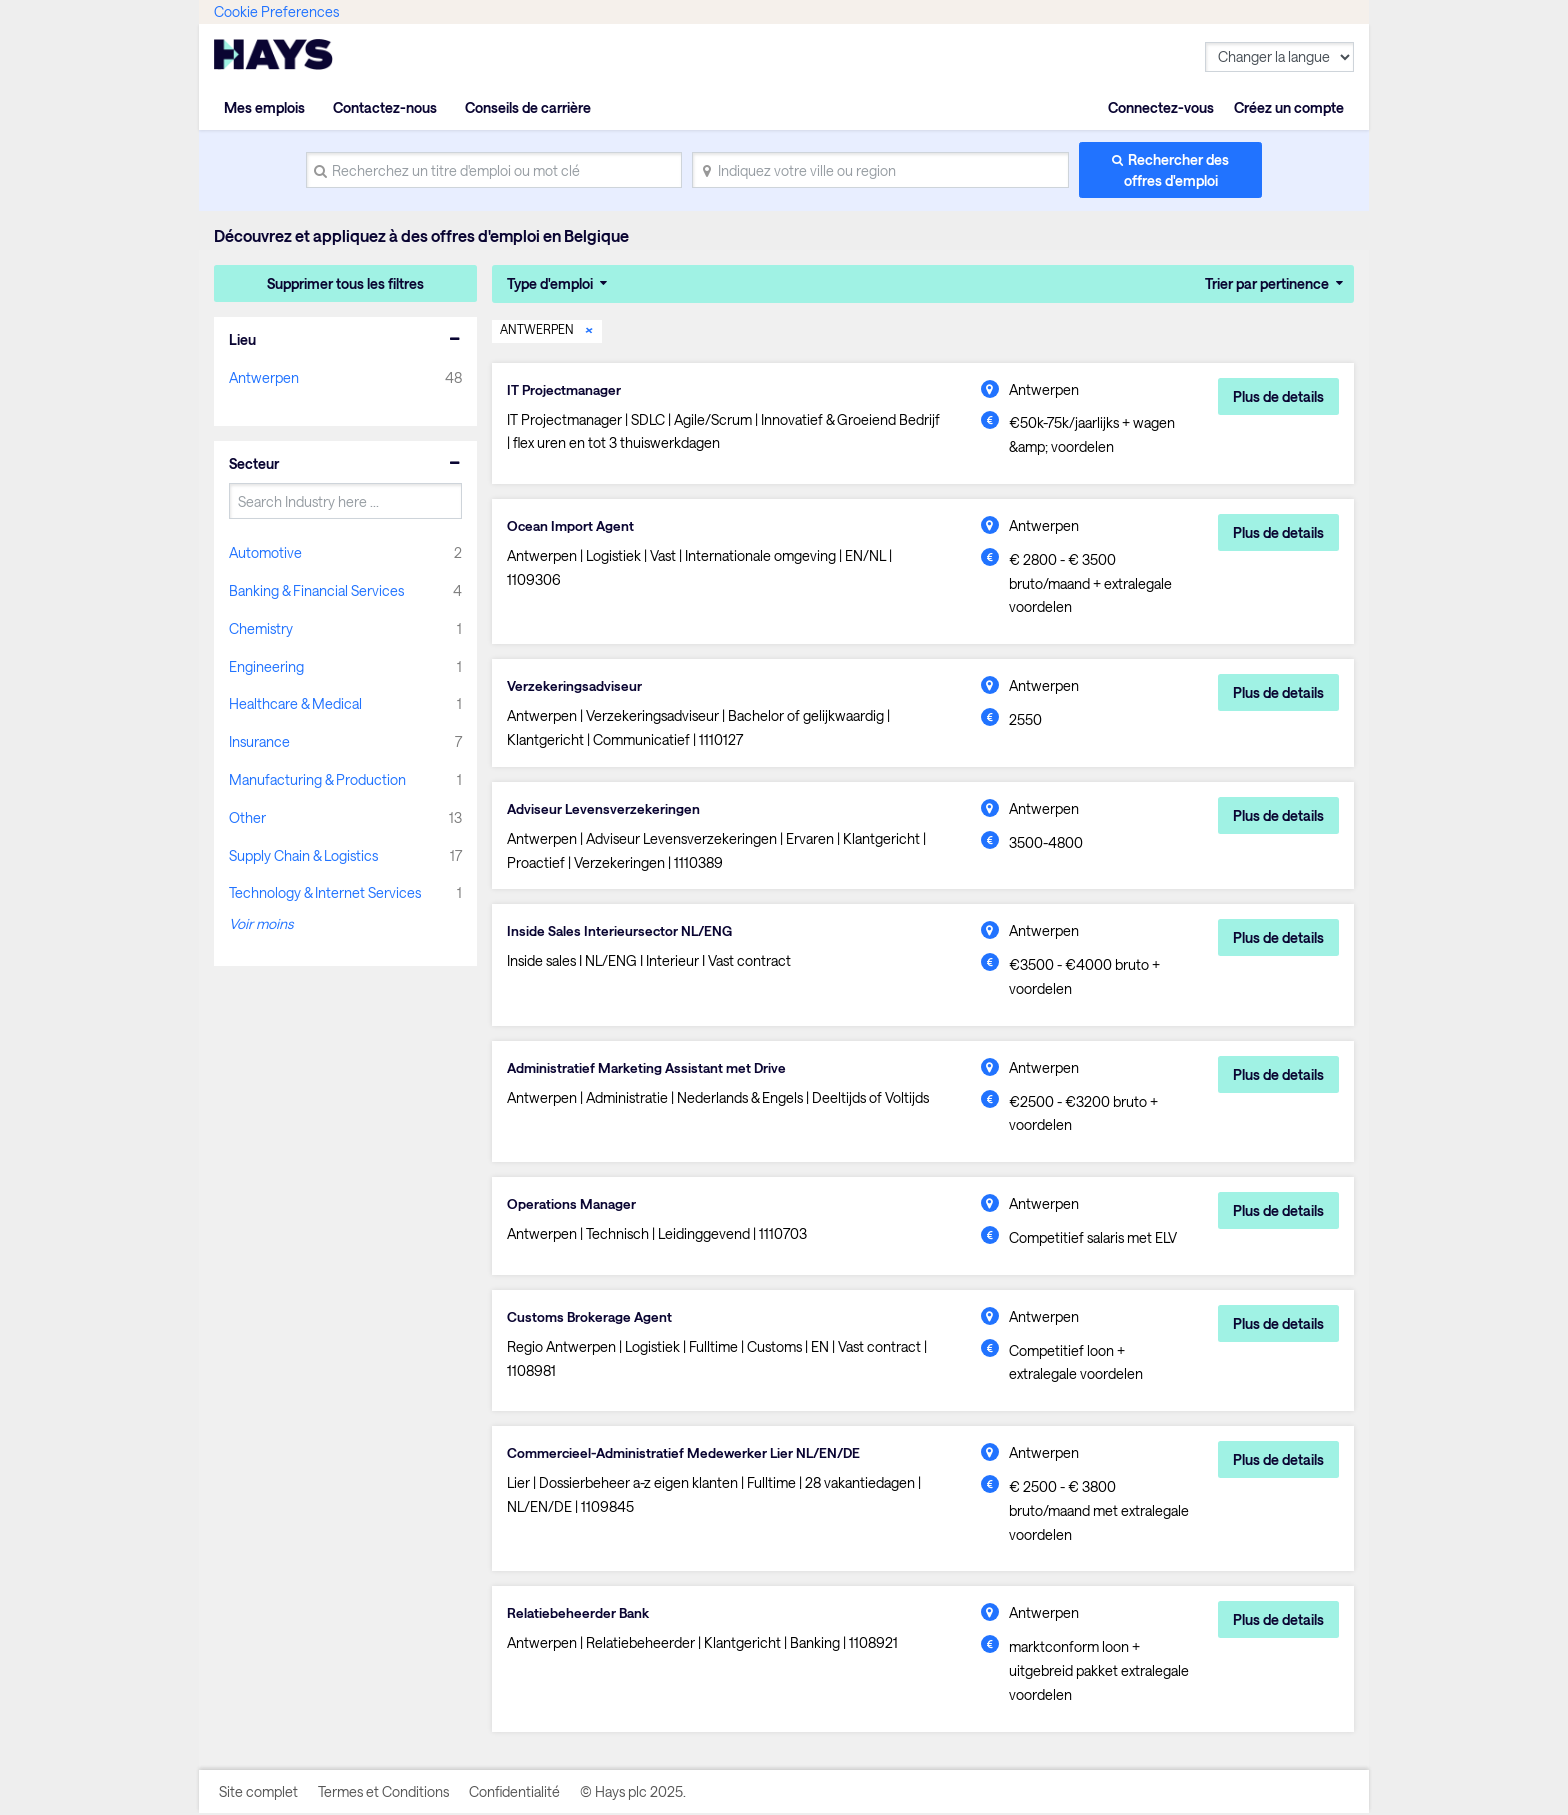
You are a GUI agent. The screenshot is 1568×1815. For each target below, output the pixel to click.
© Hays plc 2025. (633, 1792)
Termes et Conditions (383, 1792)
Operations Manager (573, 1206)
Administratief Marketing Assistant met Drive (651, 1069)
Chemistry (261, 628)
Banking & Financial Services (316, 590)
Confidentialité (514, 1792)
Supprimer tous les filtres (345, 283)
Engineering (266, 666)
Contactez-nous (385, 107)
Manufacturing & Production (317, 779)
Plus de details (1278, 395)
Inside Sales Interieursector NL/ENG (622, 933)
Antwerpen (264, 377)
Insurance (259, 741)
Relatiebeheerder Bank (580, 1615)
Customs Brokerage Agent (592, 1318)
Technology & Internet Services (325, 892)
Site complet (258, 1792)
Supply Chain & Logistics (303, 855)
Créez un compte (1289, 107)
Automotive (265, 552)
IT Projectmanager (566, 389)
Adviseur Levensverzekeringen (605, 809)
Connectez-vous (1161, 107)
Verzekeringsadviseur (576, 686)
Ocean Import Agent (572, 526)
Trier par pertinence (1267, 283)
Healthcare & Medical (295, 703)
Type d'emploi (550, 283)
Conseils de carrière (528, 107)
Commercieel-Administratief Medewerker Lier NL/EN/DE (690, 1455)
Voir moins (261, 923)
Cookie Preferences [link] (276, 11)
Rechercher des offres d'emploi (1177, 170)
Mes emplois (264, 107)
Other (247, 817)
